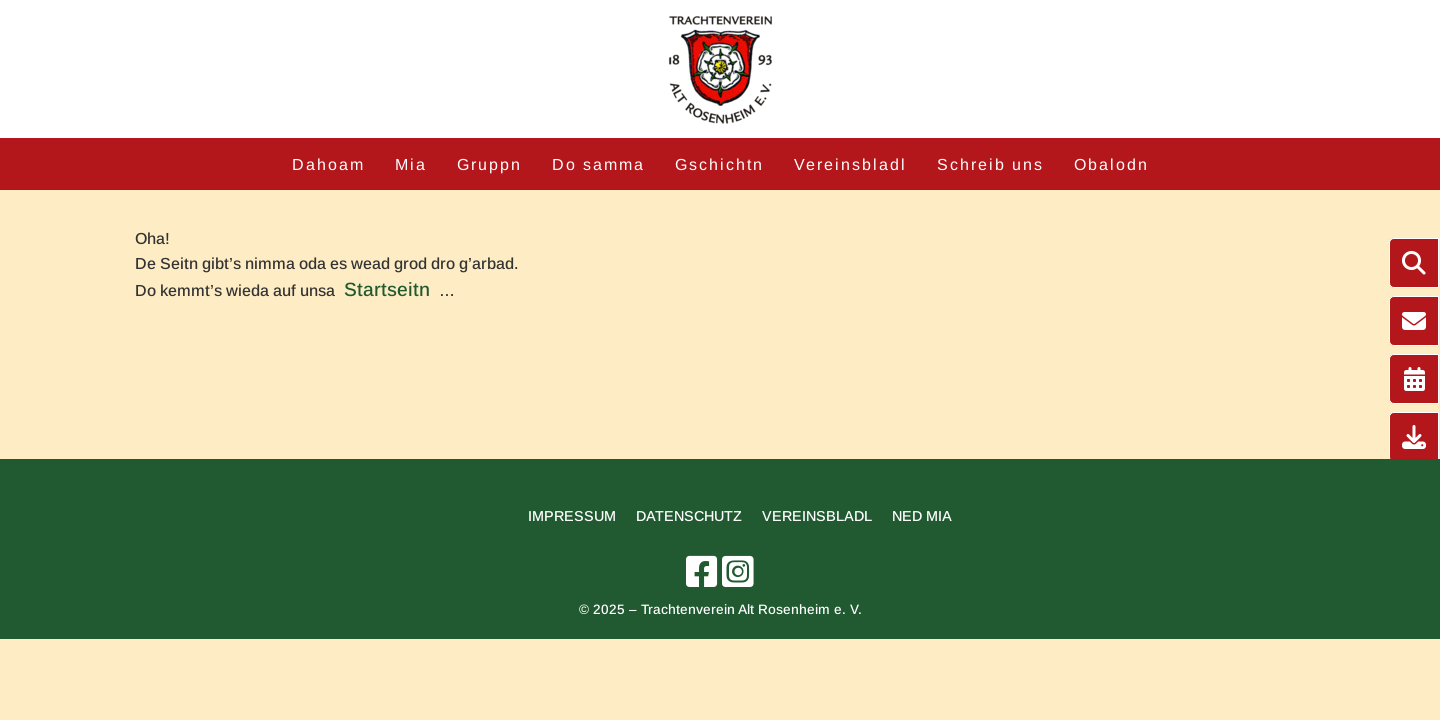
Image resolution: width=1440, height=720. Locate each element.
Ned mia (922, 516)
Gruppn (489, 164)
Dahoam (328, 164)
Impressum (572, 516)
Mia (411, 164)
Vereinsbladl (850, 164)
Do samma (598, 164)
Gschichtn (719, 164)
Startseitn (387, 289)
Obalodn (1111, 164)
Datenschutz (689, 516)
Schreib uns (990, 164)
